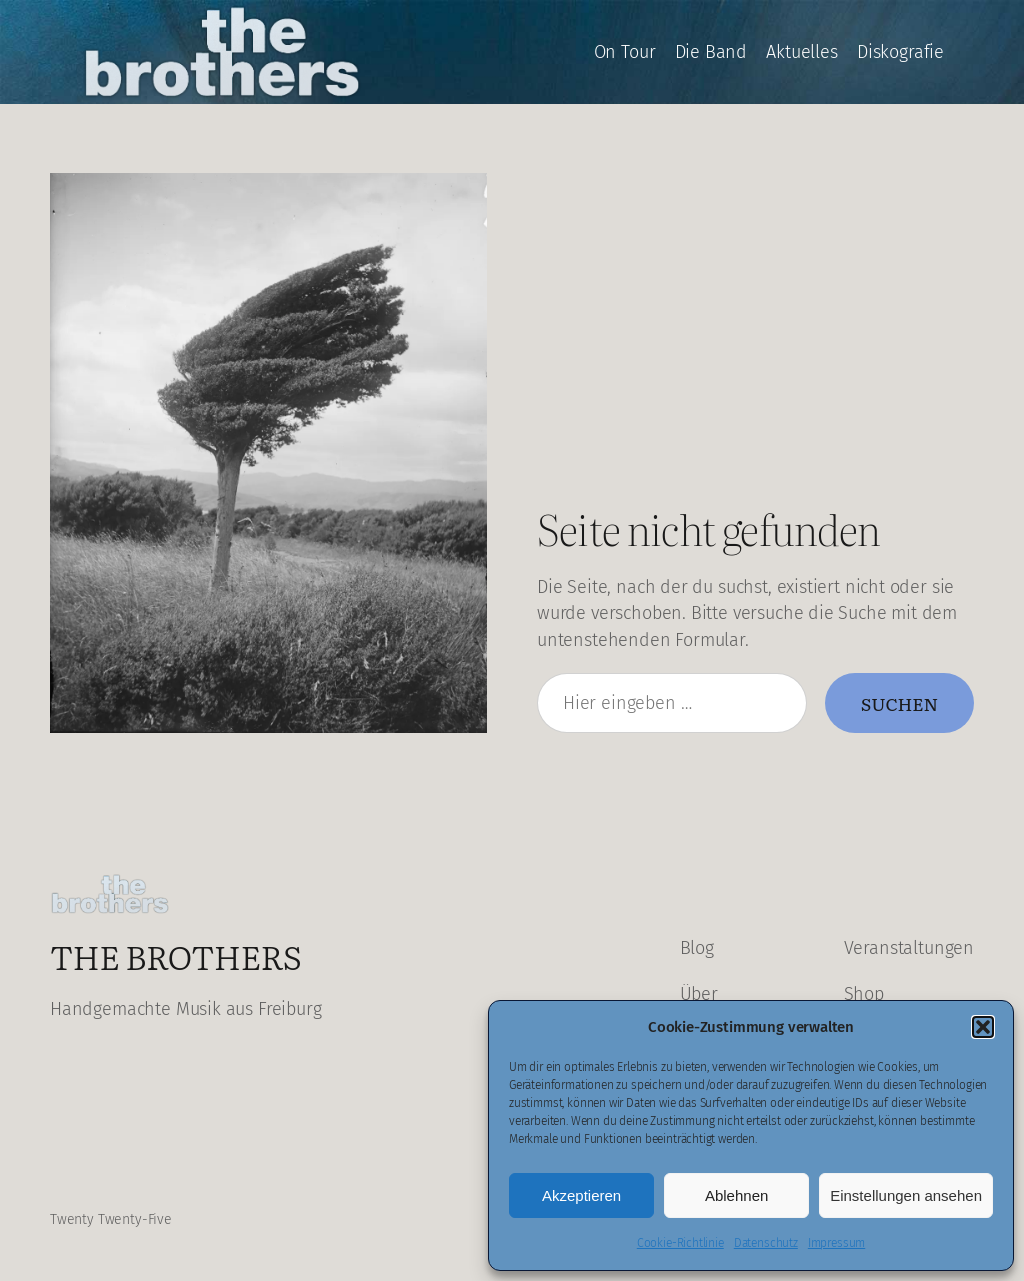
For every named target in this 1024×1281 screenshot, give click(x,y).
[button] (983, 1027)
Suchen (899, 703)
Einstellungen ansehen (906, 1195)
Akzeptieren (581, 1195)
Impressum (836, 1243)
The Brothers (175, 955)
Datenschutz (766, 1243)
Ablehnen (736, 1195)
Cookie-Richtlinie (680, 1243)
